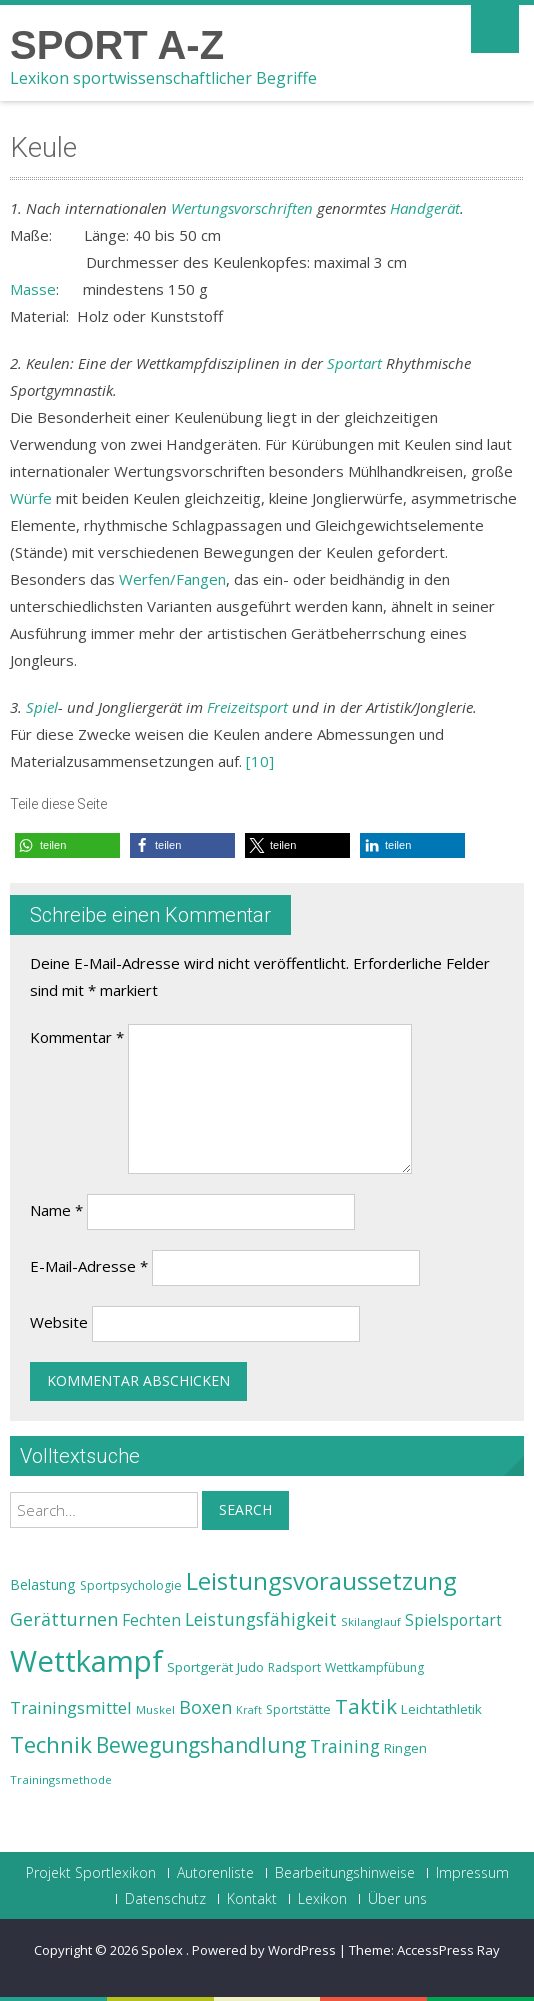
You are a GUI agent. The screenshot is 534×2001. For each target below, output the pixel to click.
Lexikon (322, 1899)
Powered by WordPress (264, 1950)
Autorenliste (215, 1873)
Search (245, 1509)
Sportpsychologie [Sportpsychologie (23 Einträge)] (131, 1585)
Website (59, 1322)
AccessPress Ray (448, 1950)
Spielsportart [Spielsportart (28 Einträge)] (453, 1620)
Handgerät (425, 208)
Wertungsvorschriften (242, 208)
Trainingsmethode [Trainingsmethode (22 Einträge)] (61, 1779)
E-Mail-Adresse (89, 1266)
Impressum (472, 1873)
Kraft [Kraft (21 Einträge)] (249, 1710)
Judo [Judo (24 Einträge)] (250, 1667)
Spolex (163, 1950)
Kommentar (77, 1037)
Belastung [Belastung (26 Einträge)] (43, 1584)
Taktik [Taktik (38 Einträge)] (366, 1706)
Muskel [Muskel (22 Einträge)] (155, 1709)
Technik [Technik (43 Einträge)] (51, 1744)
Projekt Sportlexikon (91, 1873)
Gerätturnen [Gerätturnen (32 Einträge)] (64, 1619)
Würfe (31, 498)
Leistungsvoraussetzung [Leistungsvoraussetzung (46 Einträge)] (321, 1581)
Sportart (354, 363)
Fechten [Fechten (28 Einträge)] (151, 1620)
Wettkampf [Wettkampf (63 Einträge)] (86, 1661)
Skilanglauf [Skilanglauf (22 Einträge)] (371, 1621)
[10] (260, 761)
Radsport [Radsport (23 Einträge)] (294, 1667)
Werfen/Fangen (172, 579)
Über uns (397, 1899)
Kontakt (252, 1899)
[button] (67, 845)
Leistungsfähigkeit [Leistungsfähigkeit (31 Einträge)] (261, 1619)
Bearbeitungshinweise (345, 1873)
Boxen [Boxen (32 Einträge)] (205, 1707)
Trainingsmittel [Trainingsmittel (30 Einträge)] (71, 1707)
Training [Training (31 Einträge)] (345, 1746)
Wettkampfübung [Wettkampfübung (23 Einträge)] (374, 1667)
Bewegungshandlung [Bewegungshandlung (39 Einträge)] (201, 1745)
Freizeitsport (247, 707)
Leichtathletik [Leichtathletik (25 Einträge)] (441, 1709)
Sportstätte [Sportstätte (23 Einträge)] (298, 1709)
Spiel (42, 707)
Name (56, 1210)
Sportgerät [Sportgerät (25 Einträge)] (200, 1667)
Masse (33, 289)
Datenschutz (165, 1899)
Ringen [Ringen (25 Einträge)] (405, 1748)
